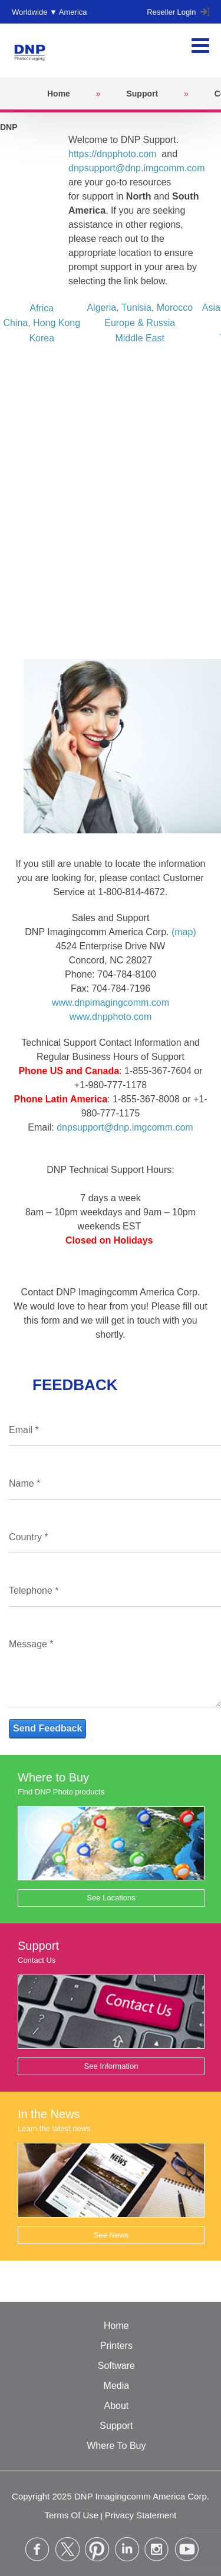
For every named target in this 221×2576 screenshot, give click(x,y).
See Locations (111, 1897)
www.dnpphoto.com (111, 1017)
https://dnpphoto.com (112, 154)
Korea (41, 338)
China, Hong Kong (41, 323)
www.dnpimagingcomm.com (110, 1003)
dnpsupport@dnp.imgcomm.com (136, 168)
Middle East (139, 338)
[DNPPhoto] (33, 49)
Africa (41, 308)
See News (111, 2235)
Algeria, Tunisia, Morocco (140, 308)
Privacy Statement (141, 2515)
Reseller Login (178, 12)
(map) (183, 932)
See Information (111, 2066)
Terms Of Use (71, 2515)
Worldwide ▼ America (49, 12)
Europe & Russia (139, 323)
